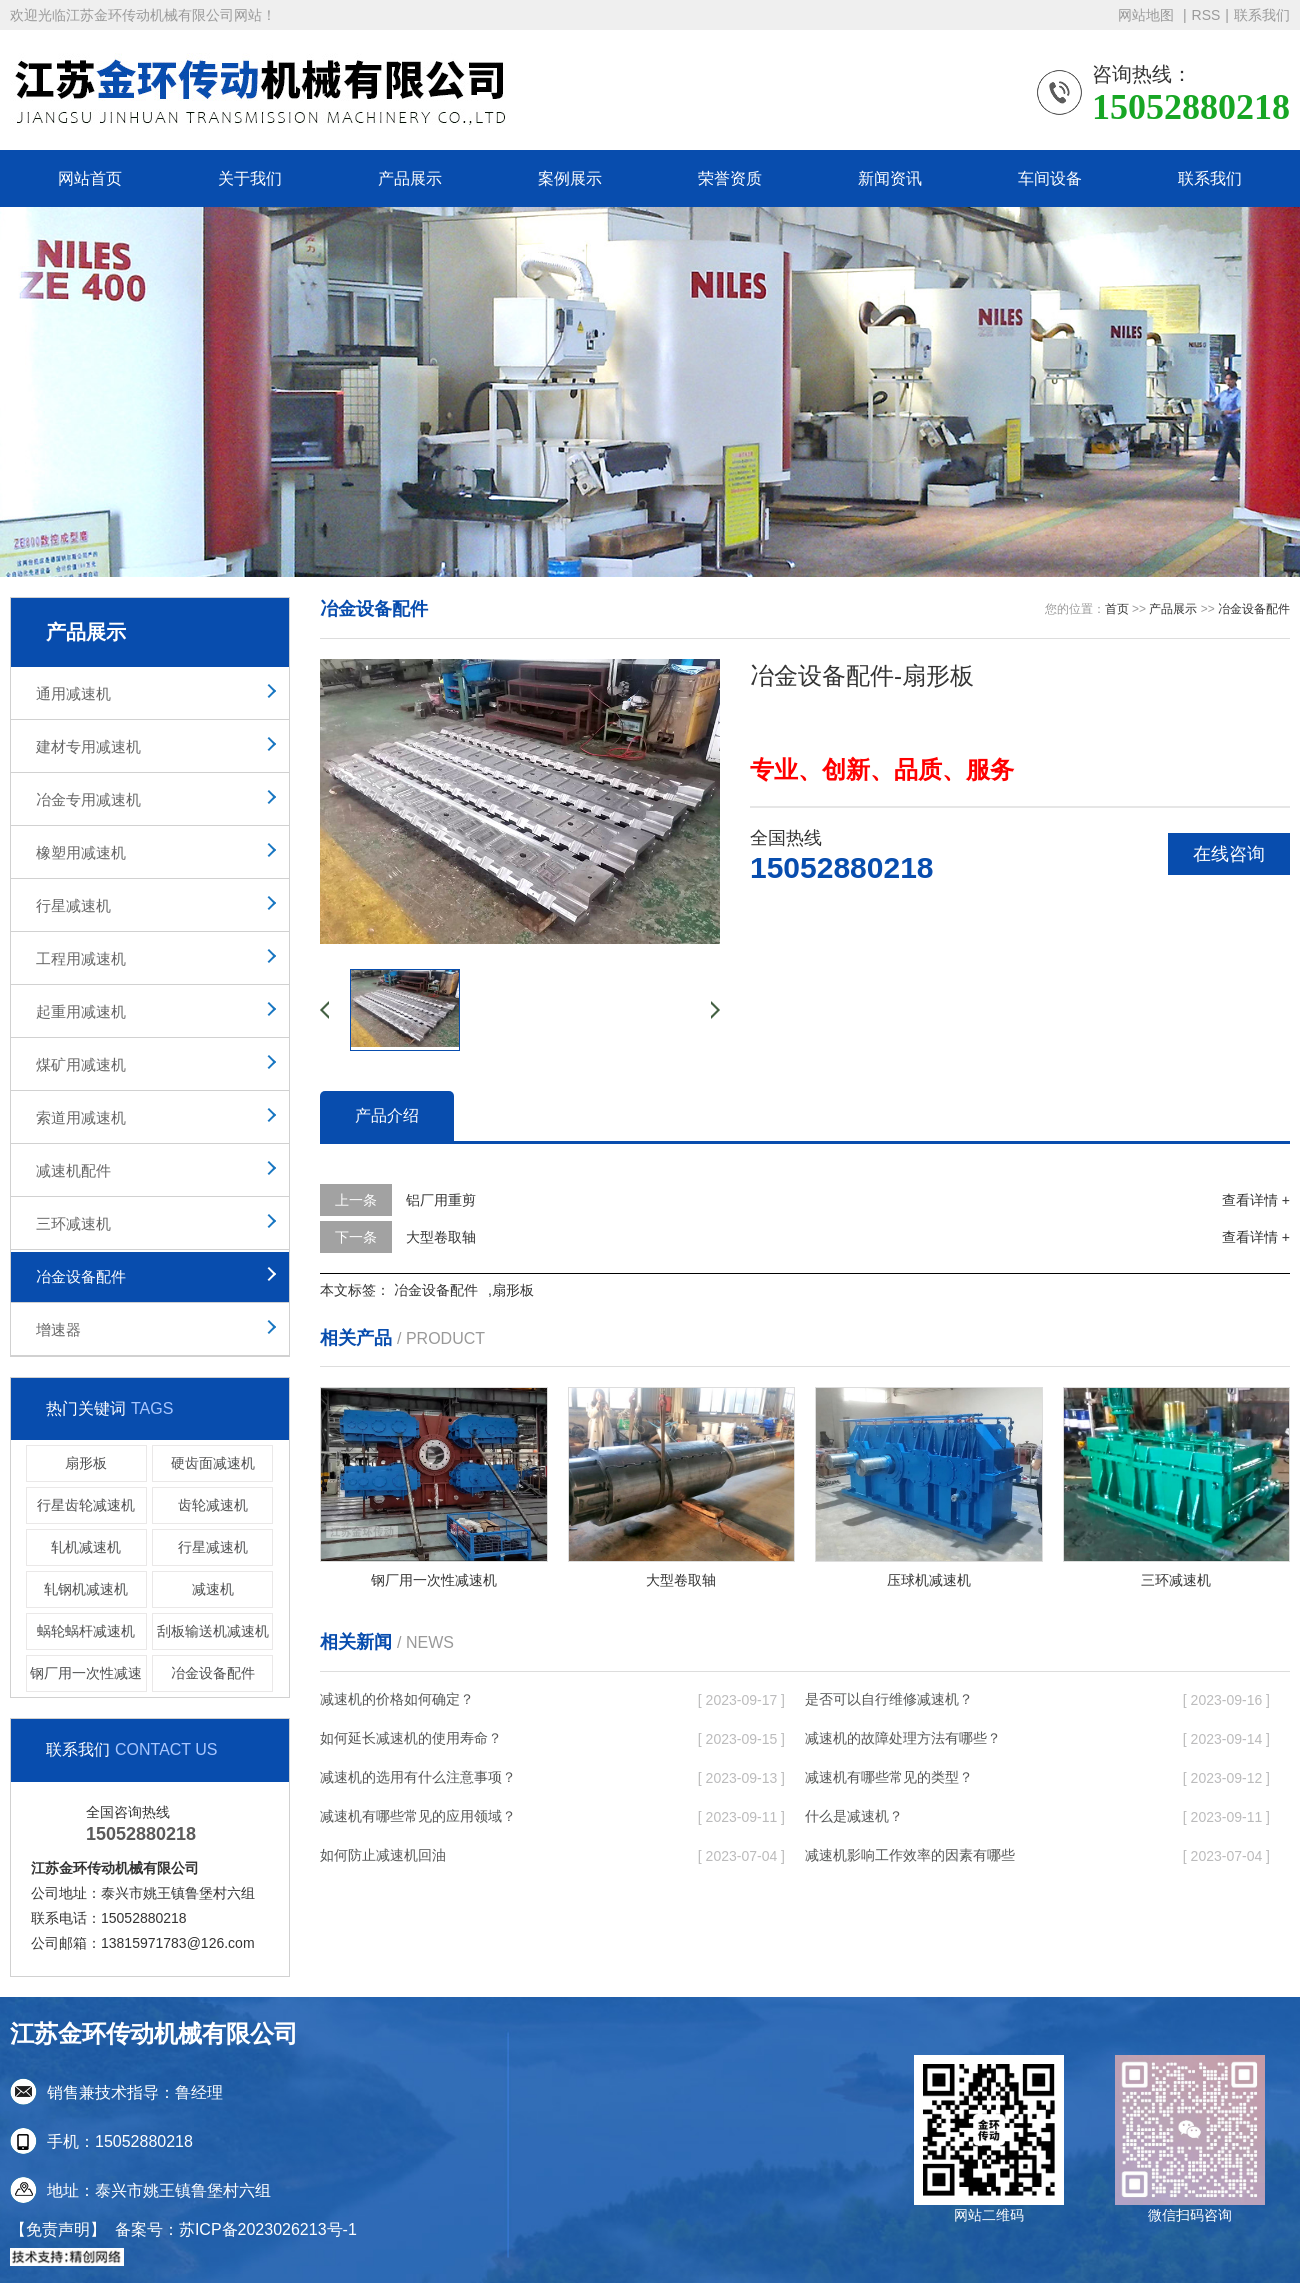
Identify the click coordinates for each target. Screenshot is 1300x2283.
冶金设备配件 (81, 1276)
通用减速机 (73, 693)
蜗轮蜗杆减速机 (86, 1631)
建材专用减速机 (88, 746)
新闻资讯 (890, 178)
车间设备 (1050, 178)
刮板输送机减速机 (213, 1631)
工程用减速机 (81, 958)
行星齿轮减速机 (86, 1505)
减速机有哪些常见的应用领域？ (418, 1816)
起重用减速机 (81, 1011)
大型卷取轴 (441, 1237)
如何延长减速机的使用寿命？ (411, 1738)
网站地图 (1148, 15)
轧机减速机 (86, 1547)
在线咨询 (1229, 854)
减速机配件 (73, 1170)
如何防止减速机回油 (383, 1855)
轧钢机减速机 (86, 1589)
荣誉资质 (730, 178)
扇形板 (86, 1463)
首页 (1117, 609)
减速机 (213, 1589)
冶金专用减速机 (88, 799)
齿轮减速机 (213, 1505)
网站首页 (90, 178)
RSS (1206, 15)
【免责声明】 (58, 2229)
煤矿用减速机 (81, 1064)
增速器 (58, 1329)
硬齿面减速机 (213, 1463)
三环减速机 (73, 1223)
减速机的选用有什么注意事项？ (418, 1777)
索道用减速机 (81, 1117)
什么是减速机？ (854, 1816)
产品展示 (410, 178)
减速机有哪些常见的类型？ (889, 1777)
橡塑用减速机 (81, 852)
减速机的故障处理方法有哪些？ (903, 1738)
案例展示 (570, 178)
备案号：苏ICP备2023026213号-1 (236, 2229)
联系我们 (1262, 15)
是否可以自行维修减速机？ (889, 1699)
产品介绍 (387, 1115)
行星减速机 (73, 905)
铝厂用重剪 (441, 1200)
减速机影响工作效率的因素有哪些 (910, 1855)
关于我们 (250, 178)
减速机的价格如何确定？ (397, 1699)
